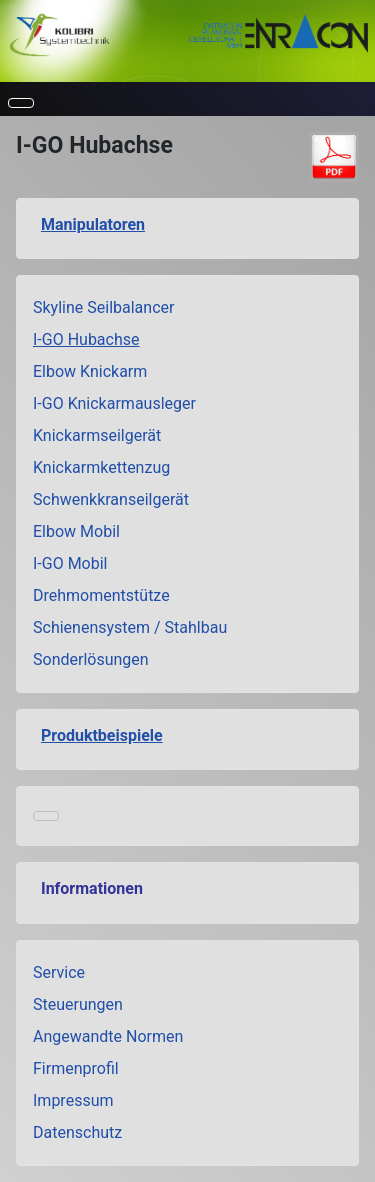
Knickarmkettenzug (101, 467)
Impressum (73, 1100)
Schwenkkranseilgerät (111, 499)
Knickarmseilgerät (97, 435)
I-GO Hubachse (86, 339)
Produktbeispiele (102, 735)
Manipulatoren (93, 224)
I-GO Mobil (70, 563)
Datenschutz (77, 1132)
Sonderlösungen (91, 659)
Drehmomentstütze (101, 595)
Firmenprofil (76, 1068)
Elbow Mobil (76, 531)
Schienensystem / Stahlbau (130, 627)
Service (59, 972)
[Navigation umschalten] (21, 103)
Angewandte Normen (108, 1036)
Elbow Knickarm (90, 371)
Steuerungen (78, 1004)
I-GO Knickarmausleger (114, 403)
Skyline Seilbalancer (103, 307)
